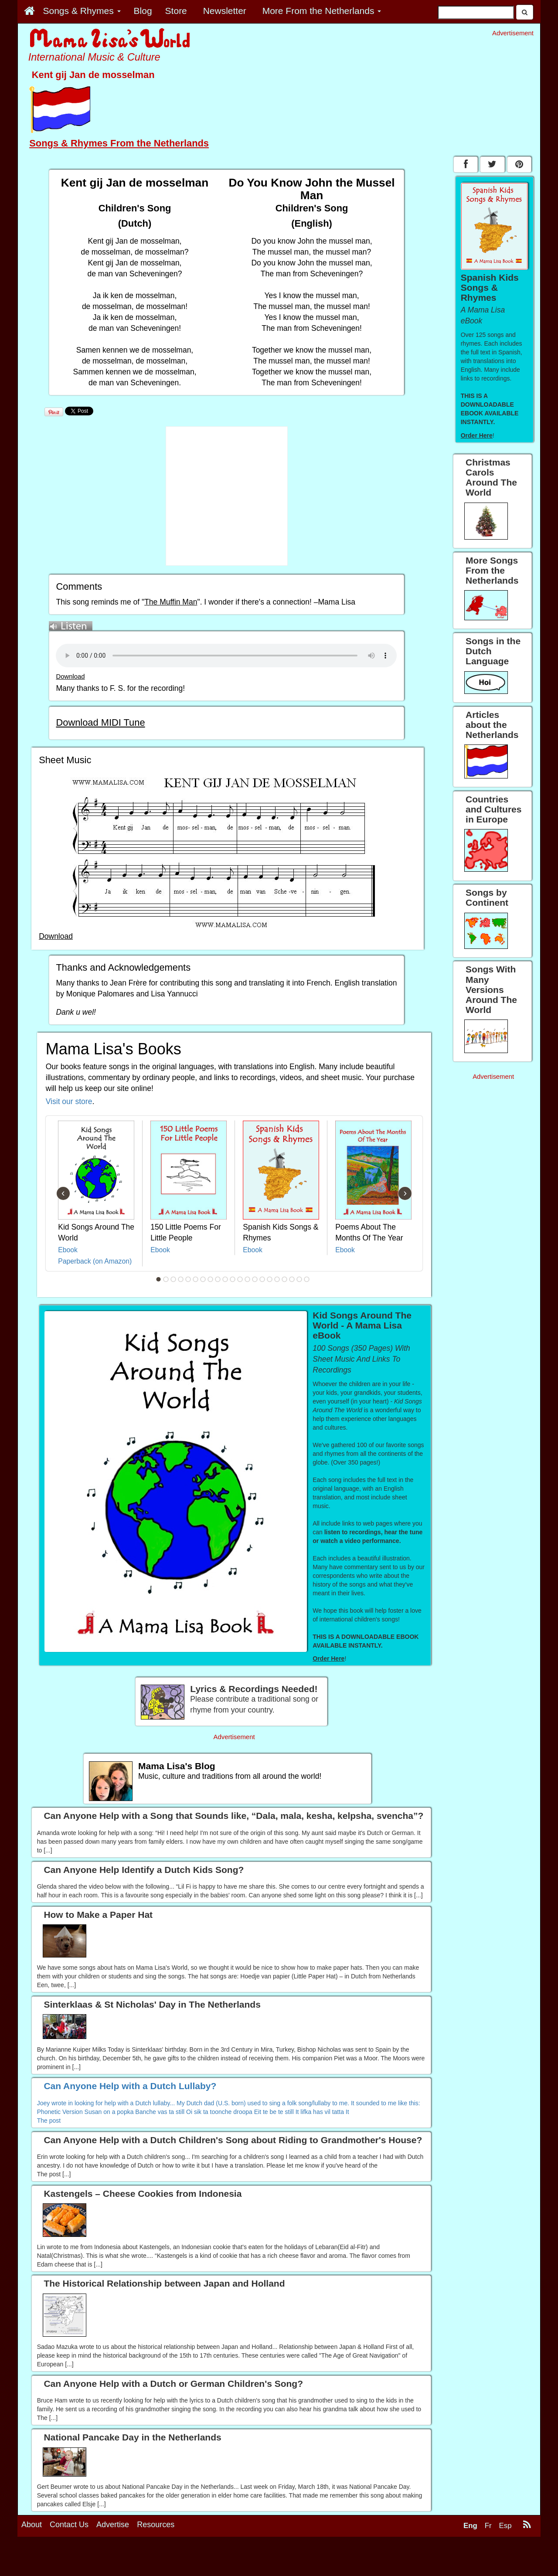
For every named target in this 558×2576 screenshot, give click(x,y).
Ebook (68, 1250)
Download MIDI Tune (100, 722)
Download (70, 676)
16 (270, 1279)
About (31, 2524)
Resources (155, 2524)
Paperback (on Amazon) (95, 1261)
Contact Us (69, 2524)
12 (240, 1279)
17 (277, 1279)
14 (255, 1279)
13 (247, 1279)
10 (225, 1279)
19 (292, 1279)
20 (299, 1279)
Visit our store (69, 1101)
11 (233, 1279)
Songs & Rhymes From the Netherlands (119, 143)
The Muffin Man (170, 602)
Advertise (112, 2524)
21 (307, 1279)
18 (284, 1279)
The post (49, 2120)
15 (262, 1279)
